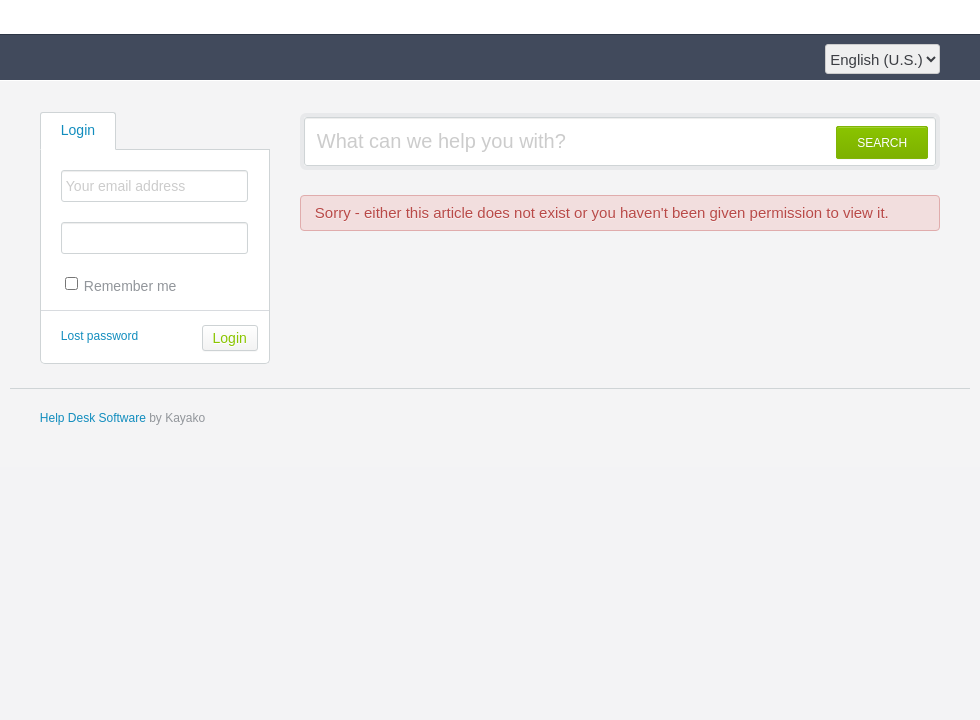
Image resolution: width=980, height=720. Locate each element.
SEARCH (882, 143)
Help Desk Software (93, 418)
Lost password (99, 336)
